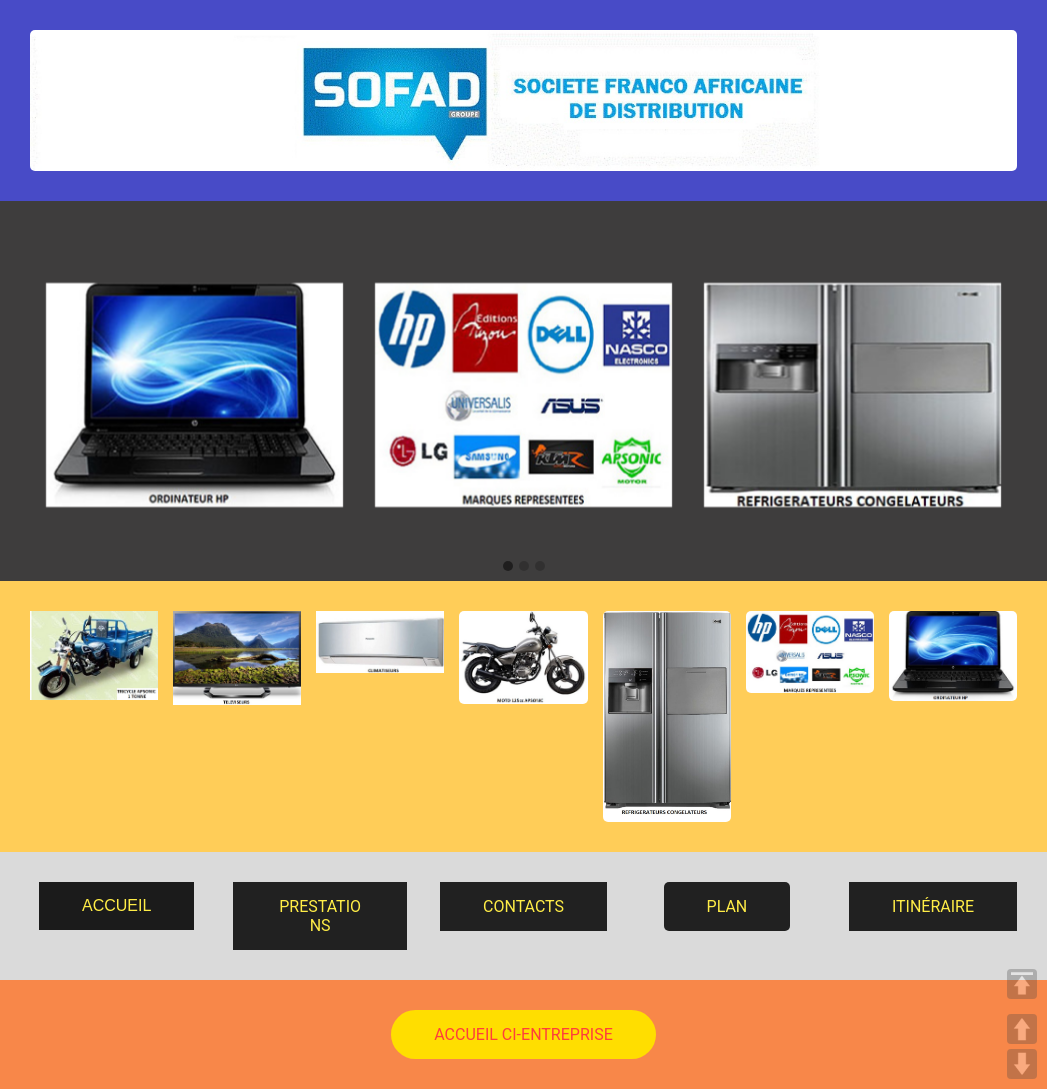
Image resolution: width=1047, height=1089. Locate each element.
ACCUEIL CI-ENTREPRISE (523, 1034)
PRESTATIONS (320, 916)
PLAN (727, 906)
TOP (1022, 984)
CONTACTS (523, 906)
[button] (508, 567)
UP (1022, 1029)
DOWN (1022, 1064)
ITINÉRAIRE (933, 906)
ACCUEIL (116, 905)
